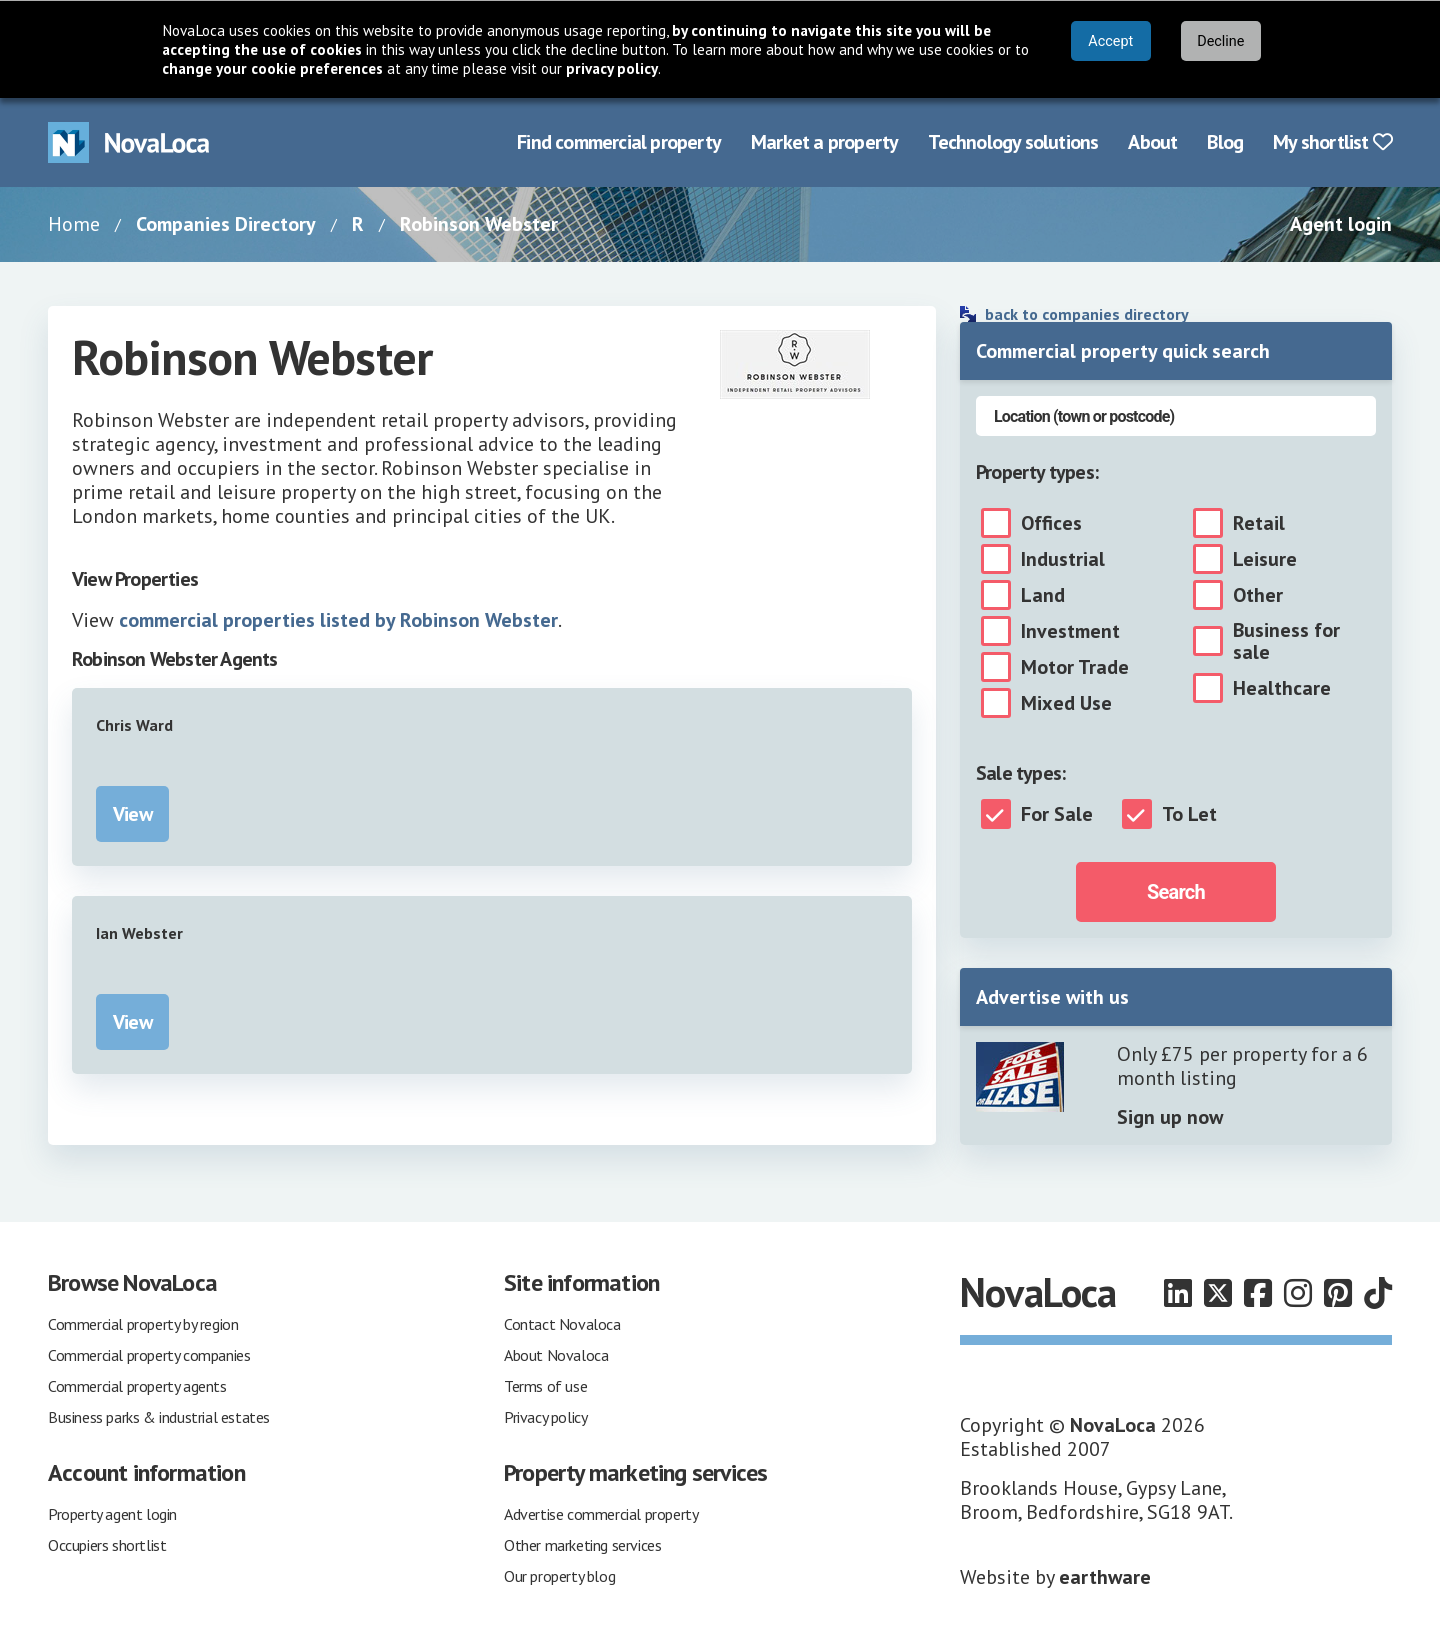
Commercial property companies (149, 1355)
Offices (1051, 523)
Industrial (1063, 559)
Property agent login (112, 1514)
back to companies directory (1087, 314)
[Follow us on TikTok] (1378, 1293)
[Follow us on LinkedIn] (1178, 1293)
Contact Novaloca (562, 1324)
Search (1176, 892)
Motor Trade (1075, 667)
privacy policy (612, 68)
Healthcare (1282, 688)
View (132, 814)
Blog (1225, 142)
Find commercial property (619, 142)
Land (1043, 595)
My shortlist (1332, 142)
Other (1258, 595)
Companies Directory (226, 224)
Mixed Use (1066, 703)
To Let (1189, 814)
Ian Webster (139, 933)
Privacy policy (545, 1417)
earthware (1105, 1577)
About (1152, 142)
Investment (1070, 631)
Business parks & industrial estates (159, 1417)
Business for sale (1286, 641)
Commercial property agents (137, 1386)
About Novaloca (556, 1355)
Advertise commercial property (601, 1514)
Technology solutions (1013, 142)
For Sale (1057, 814)
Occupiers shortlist (107, 1545)
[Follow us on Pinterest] (1338, 1293)
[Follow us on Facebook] (1258, 1293)
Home (74, 224)
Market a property (824, 142)
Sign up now (1170, 1117)
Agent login (1341, 224)
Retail (1259, 523)
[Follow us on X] (1218, 1293)
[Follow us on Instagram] (1298, 1293)
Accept (1110, 41)
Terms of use (545, 1386)
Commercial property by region (143, 1324)
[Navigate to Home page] (129, 142)
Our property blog (559, 1576)
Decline (1220, 41)
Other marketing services (582, 1545)
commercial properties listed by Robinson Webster (338, 620)
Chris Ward (134, 725)
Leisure (1265, 559)
